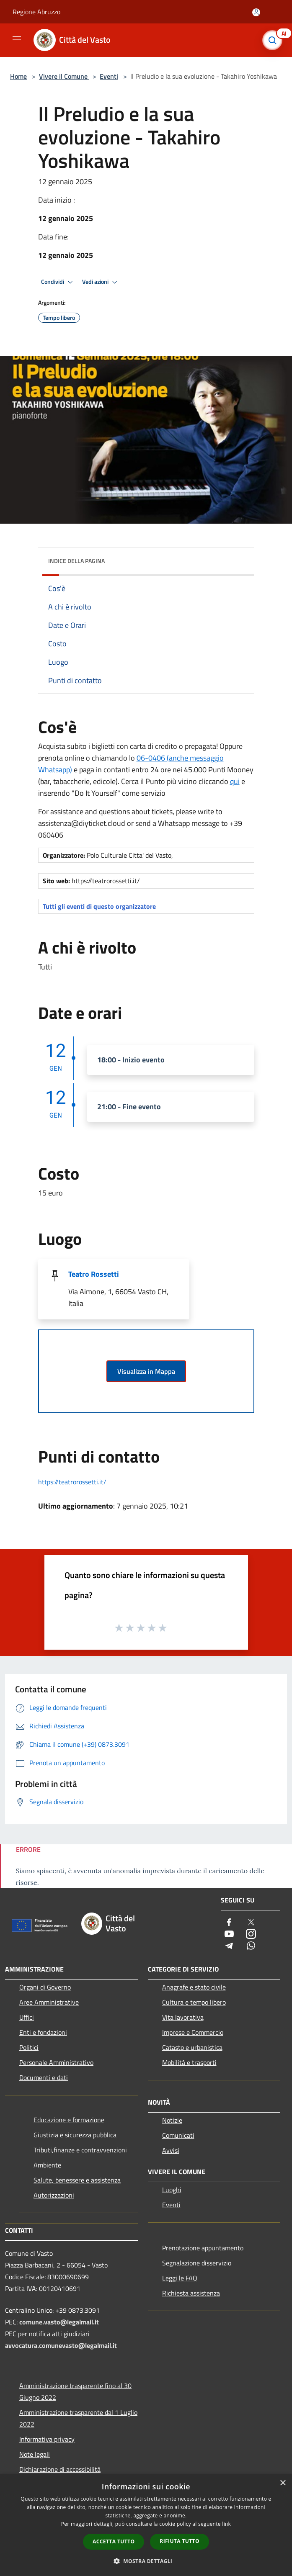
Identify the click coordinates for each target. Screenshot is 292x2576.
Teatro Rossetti (93, 1274)
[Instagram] (251, 1935)
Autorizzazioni (54, 2195)
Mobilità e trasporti (189, 2062)
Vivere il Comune (64, 76)
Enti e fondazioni (43, 2032)
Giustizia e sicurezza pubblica (75, 2135)
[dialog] (146, 2525)
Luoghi (171, 2190)
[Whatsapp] (251, 1946)
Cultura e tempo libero (194, 2002)
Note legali (34, 2454)
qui (235, 781)
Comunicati (178, 2135)
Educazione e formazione (69, 2120)
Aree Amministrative (49, 2002)
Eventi (109, 76)
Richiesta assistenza (191, 2293)
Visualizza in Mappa (146, 1371)
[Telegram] (229, 1946)
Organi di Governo (45, 1987)
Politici (29, 2047)
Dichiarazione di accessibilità (60, 2469)
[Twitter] (251, 1923)
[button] (146, 2561)
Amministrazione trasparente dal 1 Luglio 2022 (78, 2418)
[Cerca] (274, 40)
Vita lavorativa (183, 2017)
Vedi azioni (101, 282)
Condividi (58, 282)
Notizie (172, 2120)
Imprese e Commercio (192, 2032)
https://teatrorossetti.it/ (72, 1482)
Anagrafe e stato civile (194, 1987)
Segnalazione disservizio (196, 2263)
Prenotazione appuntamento (202, 2248)
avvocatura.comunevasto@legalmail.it (61, 2345)
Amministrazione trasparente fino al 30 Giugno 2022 (75, 2391)
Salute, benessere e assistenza (77, 2180)
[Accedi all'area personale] (256, 12)
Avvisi (170, 2150)
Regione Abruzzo (36, 12)
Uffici (26, 2017)
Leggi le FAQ (179, 2278)
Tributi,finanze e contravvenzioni (80, 2150)
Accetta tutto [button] (113, 2541)
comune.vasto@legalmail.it (59, 2322)
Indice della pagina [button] (76, 560)
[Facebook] (229, 1923)
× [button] (282, 2483)
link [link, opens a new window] (226, 2523)
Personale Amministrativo (56, 2062)
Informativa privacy (47, 2439)
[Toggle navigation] (17, 39)
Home (18, 76)
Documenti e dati (43, 2077)
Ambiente (47, 2165)
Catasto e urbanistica (192, 2047)
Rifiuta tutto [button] (179, 2541)
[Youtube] (229, 1935)
